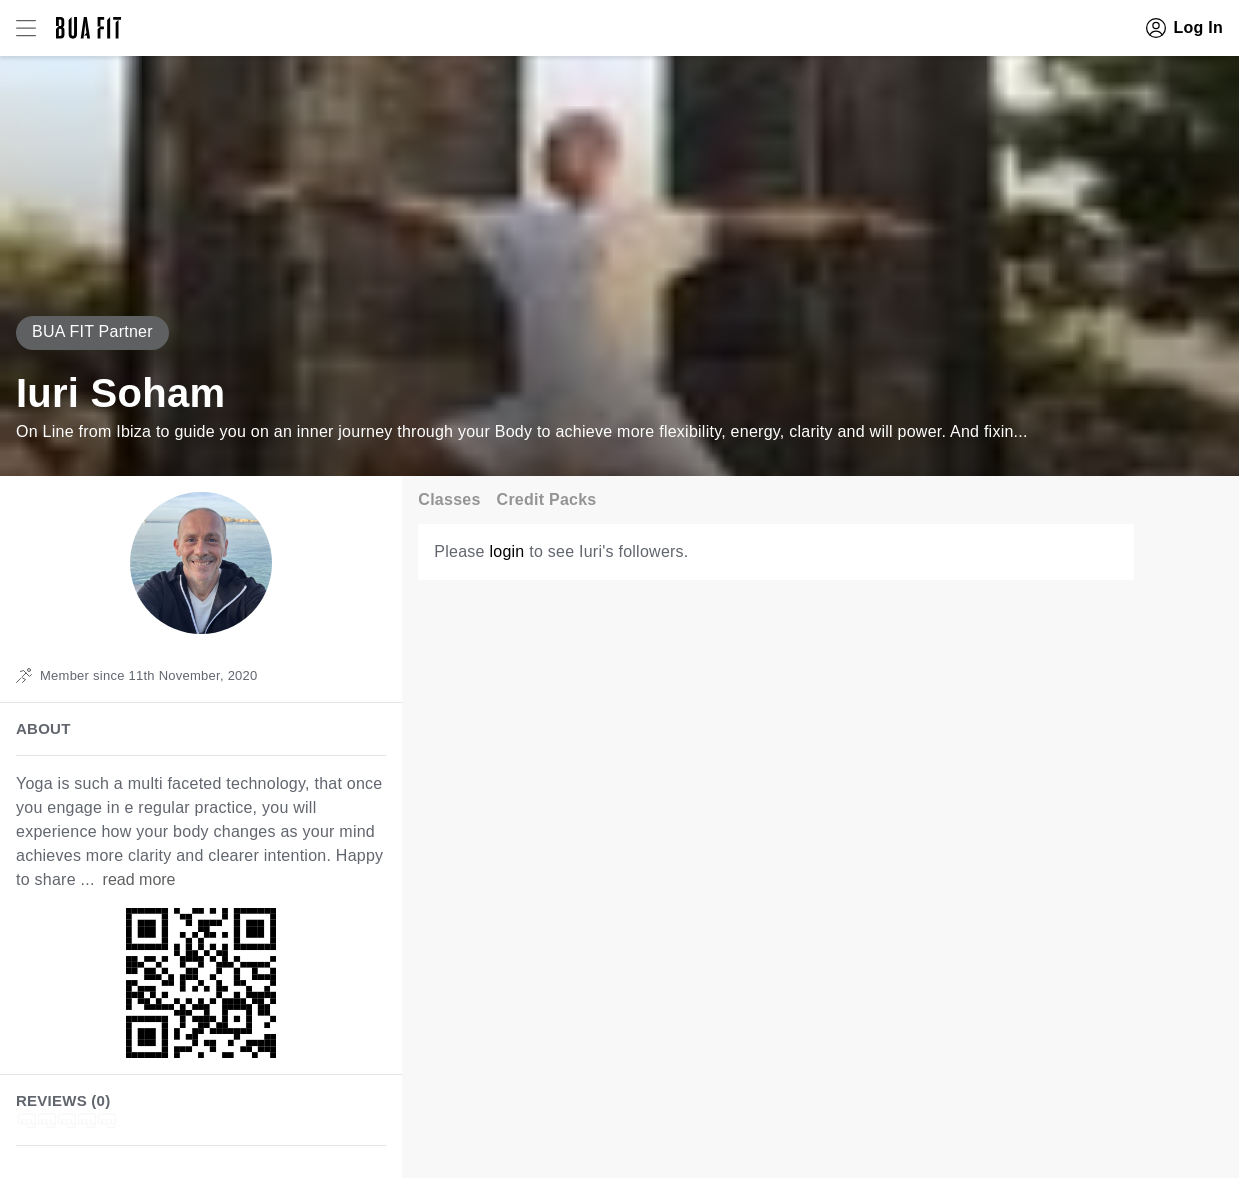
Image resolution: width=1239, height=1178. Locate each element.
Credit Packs (547, 499)
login (506, 551)
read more (139, 879)
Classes (449, 499)
